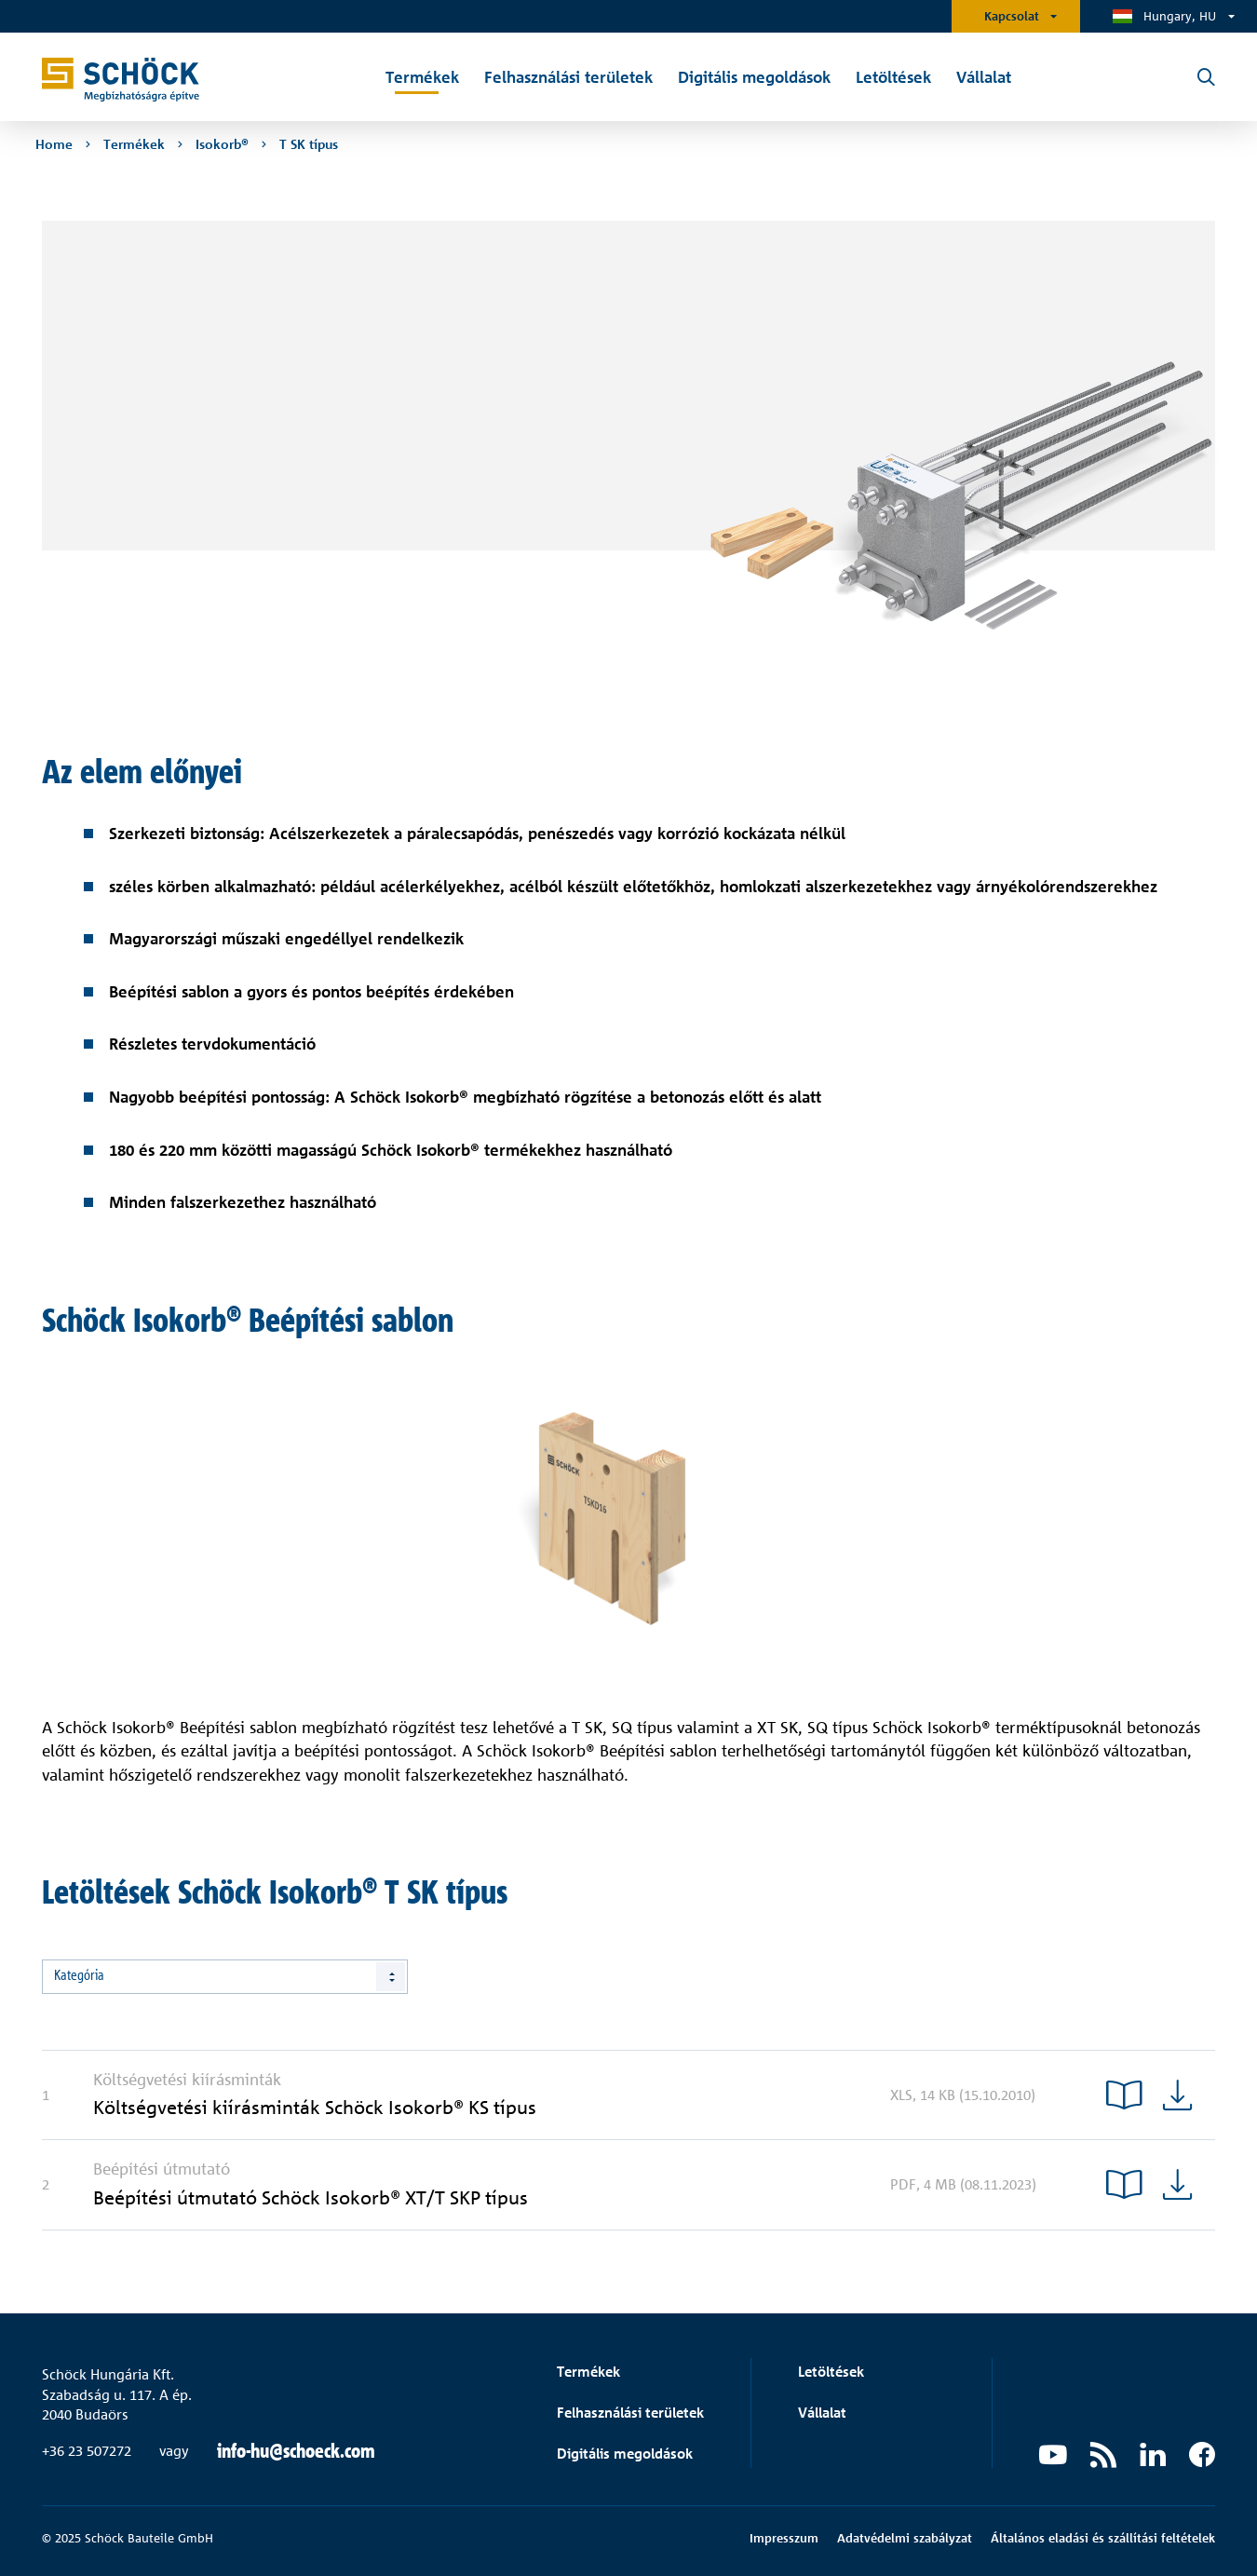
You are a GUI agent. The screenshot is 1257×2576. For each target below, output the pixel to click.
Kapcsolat (1011, 15)
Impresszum (784, 2537)
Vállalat (822, 2412)
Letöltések (831, 2371)
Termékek (588, 2371)
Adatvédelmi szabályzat (904, 2537)
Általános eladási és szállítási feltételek (1103, 2537)
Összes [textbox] (71, 1977)
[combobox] (225, 1976)
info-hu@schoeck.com (296, 2451)
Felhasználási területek (630, 2412)
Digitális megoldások (625, 2453)
